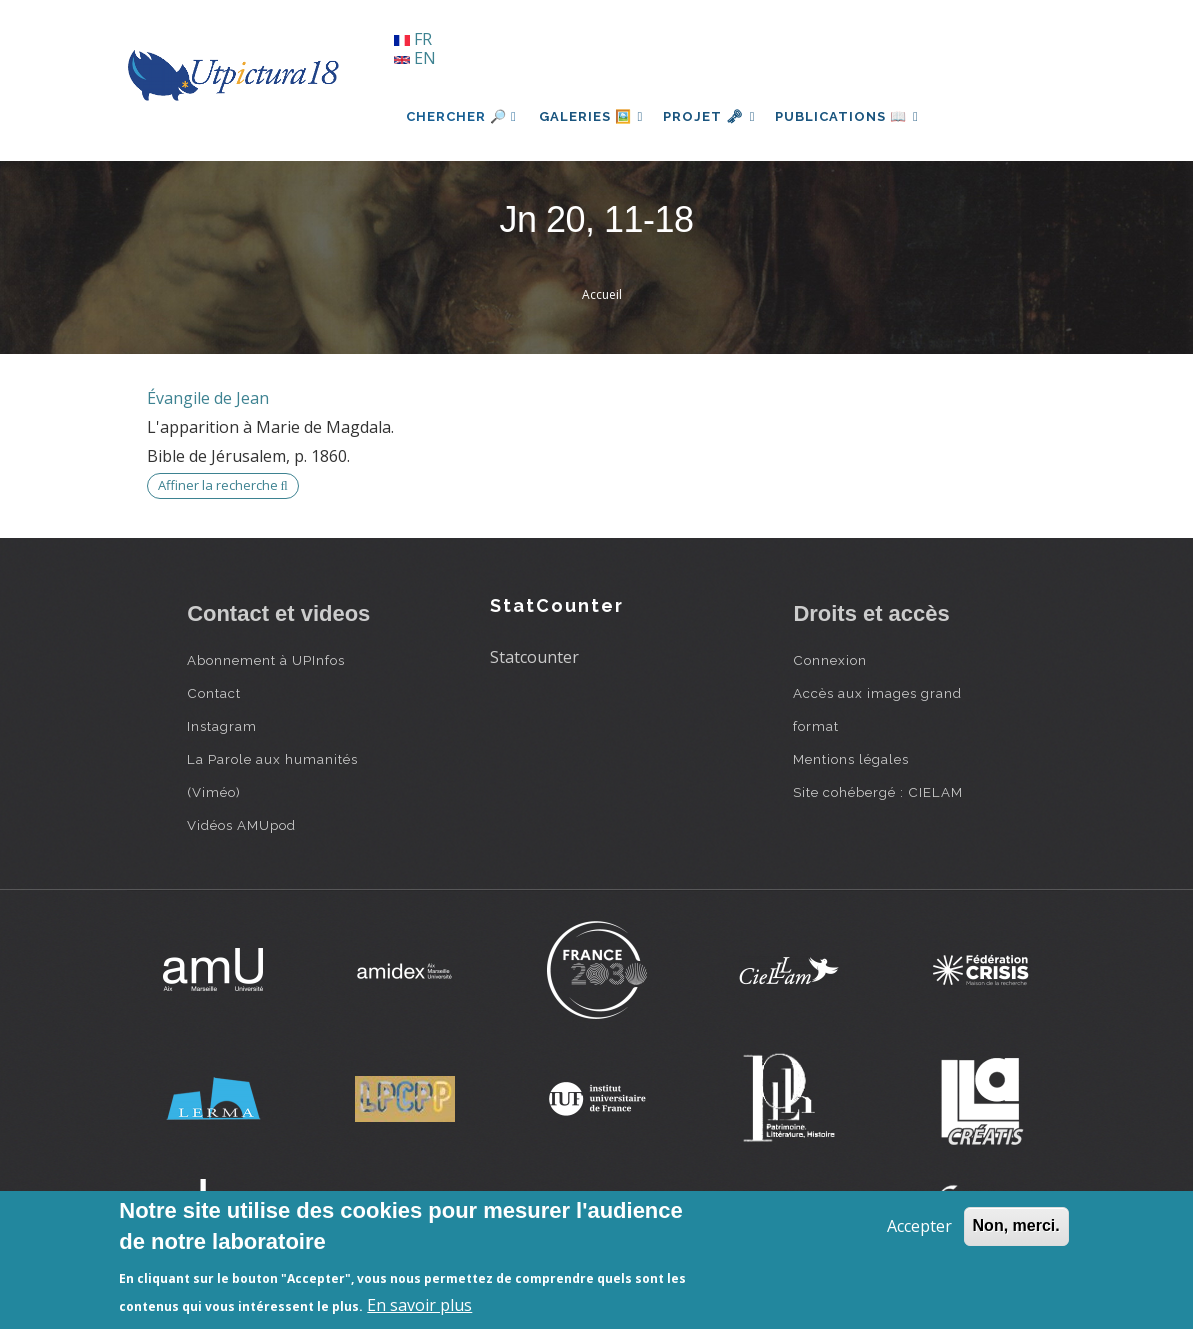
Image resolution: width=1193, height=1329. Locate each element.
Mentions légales (851, 759)
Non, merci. (1016, 1225)
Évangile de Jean (208, 398)
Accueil (602, 294)
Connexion (830, 660)
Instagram (222, 726)
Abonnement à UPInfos (266, 660)
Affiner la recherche (223, 485)
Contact (214, 693)
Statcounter (534, 657)
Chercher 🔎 (461, 116)
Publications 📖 (858, 116)
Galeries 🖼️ (593, 116)
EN (415, 58)
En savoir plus (419, 1305)
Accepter (919, 1226)
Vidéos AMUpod (241, 825)
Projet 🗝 (716, 116)
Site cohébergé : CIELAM (878, 792)
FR (413, 39)
